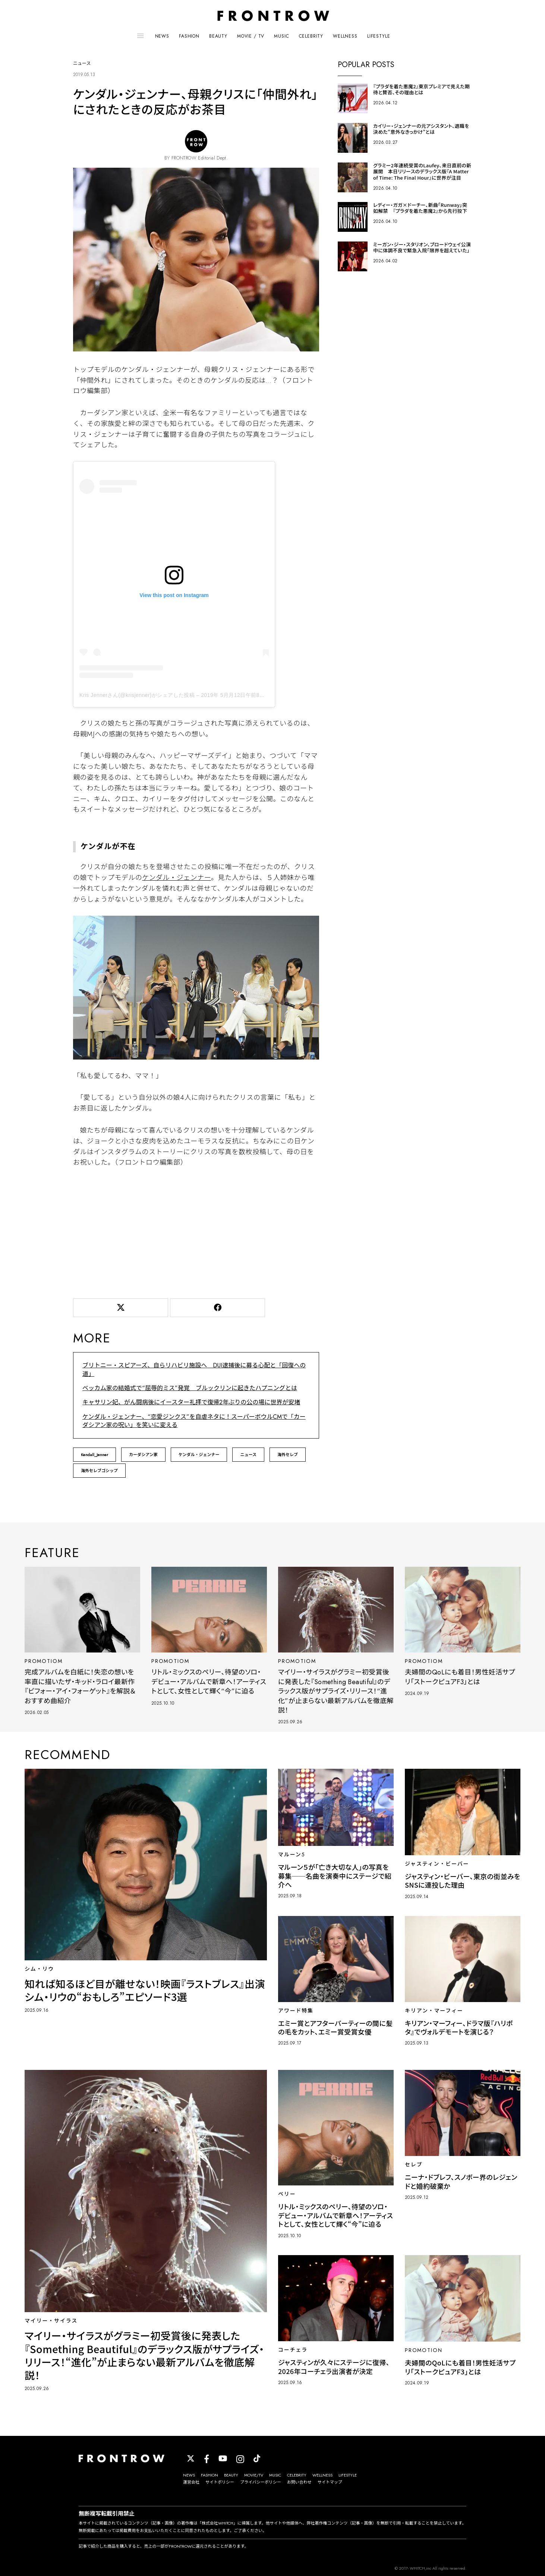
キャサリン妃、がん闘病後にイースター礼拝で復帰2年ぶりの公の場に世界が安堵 (191, 1402)
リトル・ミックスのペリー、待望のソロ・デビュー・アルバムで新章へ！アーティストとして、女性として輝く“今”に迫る (208, 1681)
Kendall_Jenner (94, 1455)
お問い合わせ (299, 2482)
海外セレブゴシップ (99, 1471)
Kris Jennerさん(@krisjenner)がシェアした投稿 (137, 695)
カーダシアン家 (143, 1455)
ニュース (248, 1455)
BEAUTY (218, 36)
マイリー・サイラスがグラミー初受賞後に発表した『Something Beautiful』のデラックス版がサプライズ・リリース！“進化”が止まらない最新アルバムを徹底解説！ (336, 1691)
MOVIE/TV (253, 2475)
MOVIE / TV (250, 36)
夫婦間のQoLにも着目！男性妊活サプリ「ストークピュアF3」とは (460, 1676)
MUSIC (281, 36)
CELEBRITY (311, 36)
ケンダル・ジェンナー (176, 878)
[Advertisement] (196, 1231)
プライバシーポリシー (260, 2482)
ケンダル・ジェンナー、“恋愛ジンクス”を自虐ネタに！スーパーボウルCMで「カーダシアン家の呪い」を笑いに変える (194, 1420)
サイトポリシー (219, 2482)
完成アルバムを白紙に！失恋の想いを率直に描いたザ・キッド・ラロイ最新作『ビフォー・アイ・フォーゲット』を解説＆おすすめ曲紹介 (80, 1686)
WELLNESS (345, 36)
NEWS (162, 36)
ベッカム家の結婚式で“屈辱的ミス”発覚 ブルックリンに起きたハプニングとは (189, 1388)
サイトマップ (330, 2482)
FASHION (189, 36)
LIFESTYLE (378, 36)
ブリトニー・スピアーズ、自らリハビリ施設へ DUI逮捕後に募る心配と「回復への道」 (194, 1369)
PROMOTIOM (43, 1661)
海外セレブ (287, 1455)
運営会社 (191, 2482)
